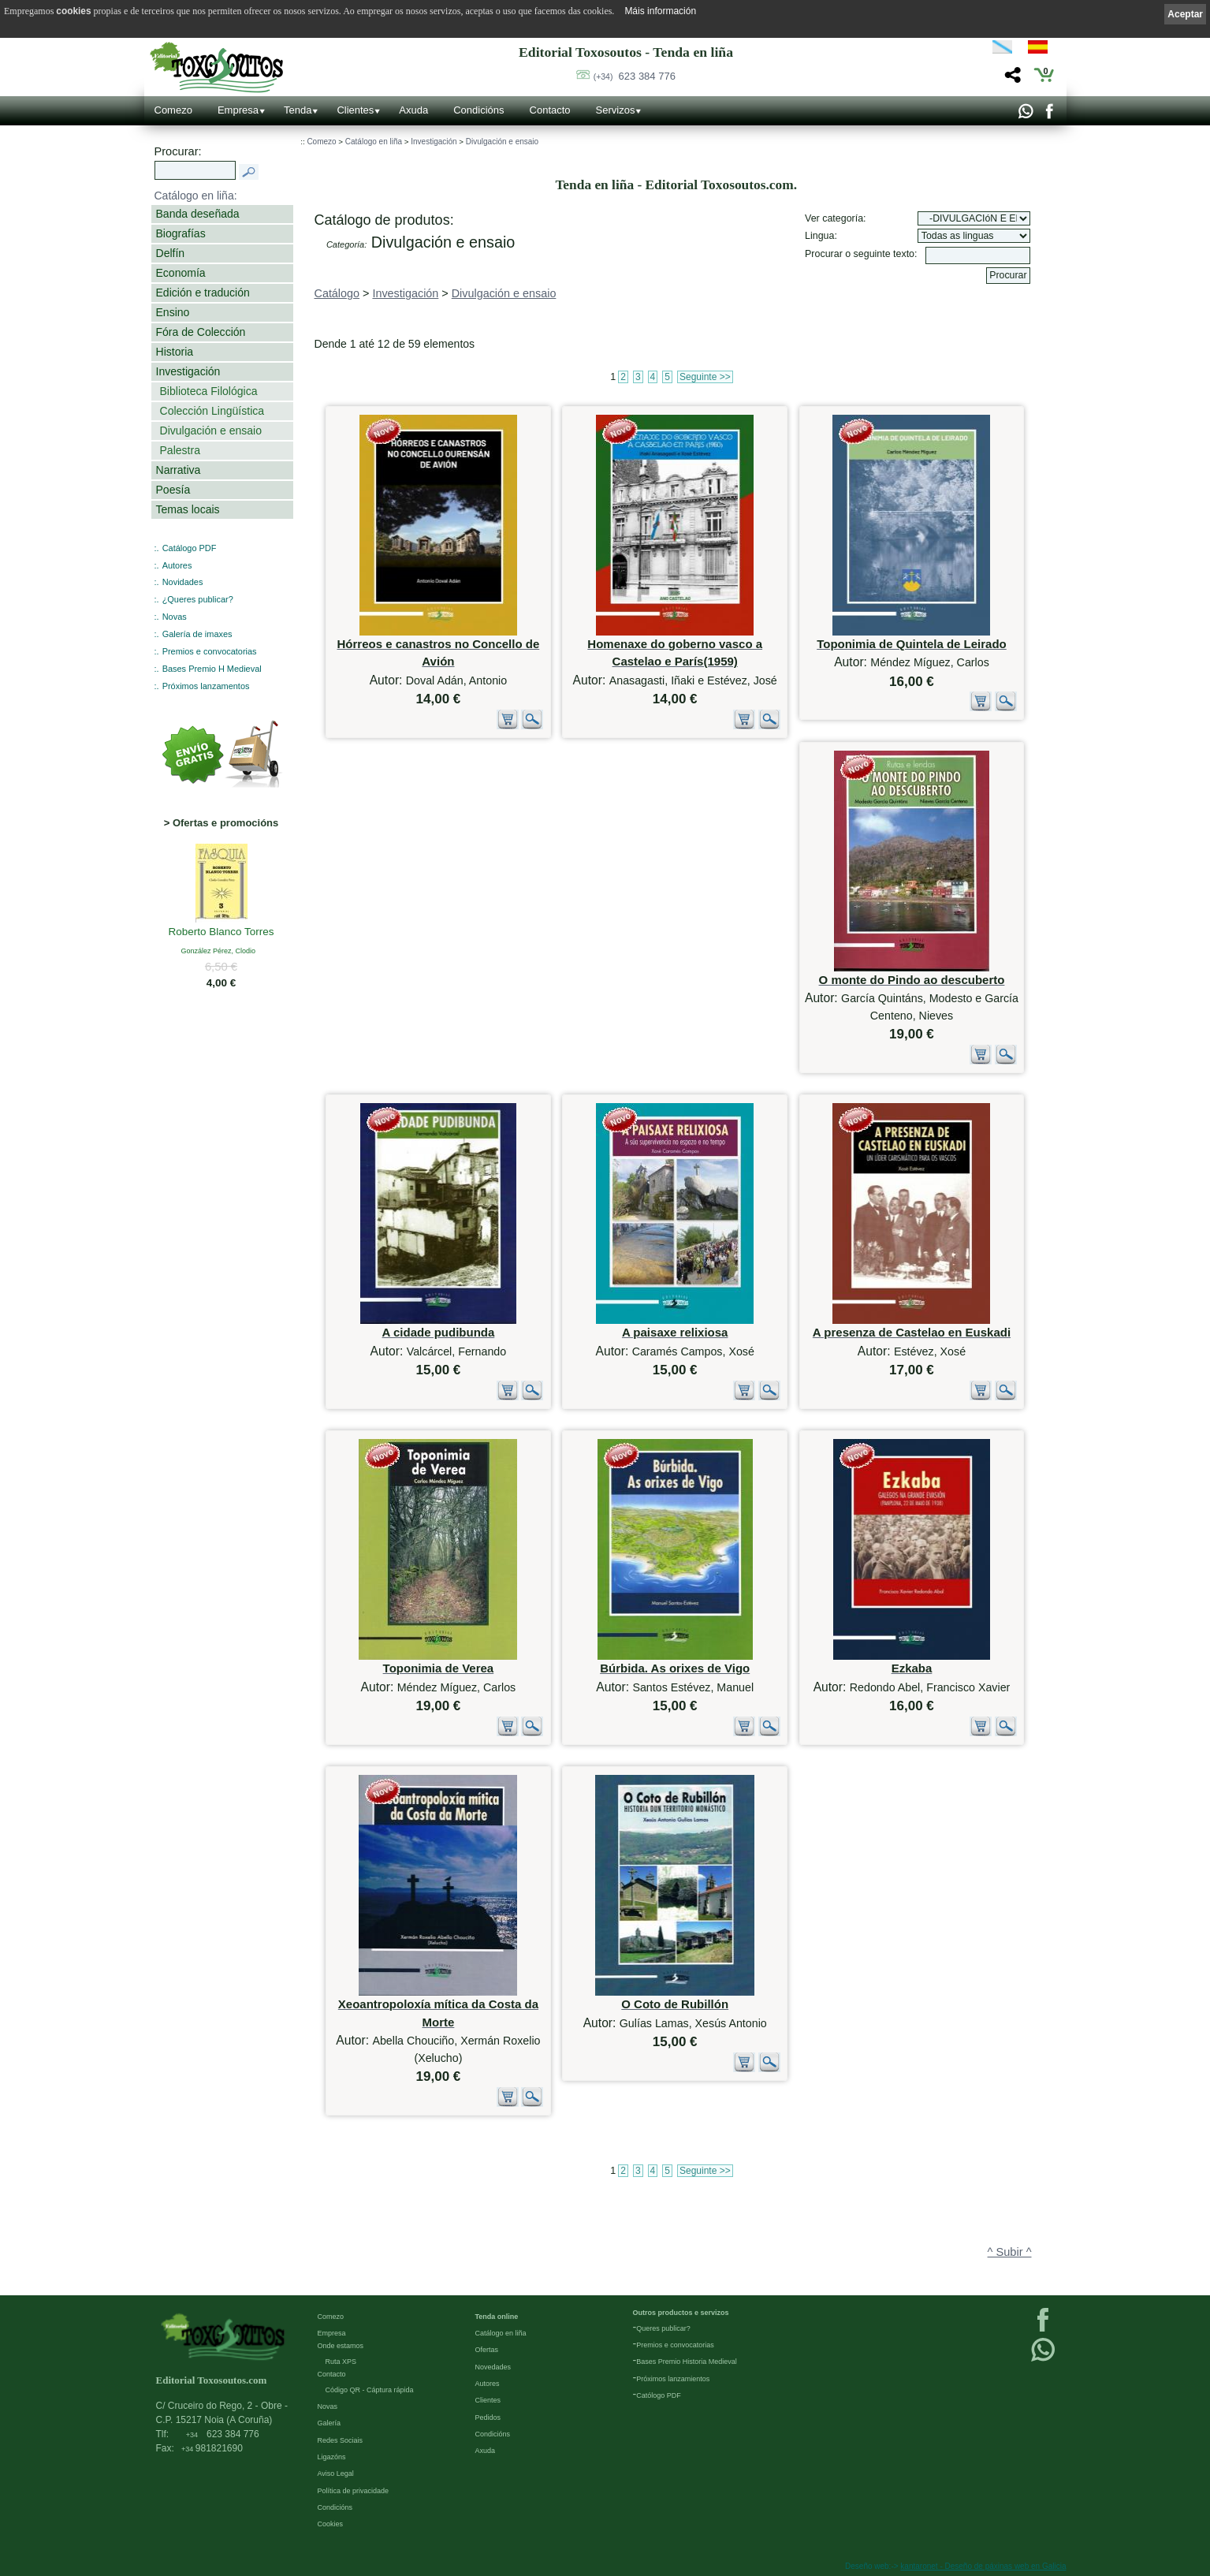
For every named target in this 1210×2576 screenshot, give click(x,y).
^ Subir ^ (1010, 2252)
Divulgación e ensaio (211, 430)
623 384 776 (635, 76)
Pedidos (488, 2417)
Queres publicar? (663, 2328)
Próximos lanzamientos (672, 2379)
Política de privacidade (353, 2491)
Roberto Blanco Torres (221, 933)
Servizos (615, 110)
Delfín (170, 253)
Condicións (478, 110)
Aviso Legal (336, 2473)
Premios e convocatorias (209, 651)
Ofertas (487, 2350)
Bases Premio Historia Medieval (686, 2361)
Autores (177, 565)
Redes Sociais (340, 2440)
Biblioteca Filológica (209, 391)
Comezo (173, 110)
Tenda (297, 110)
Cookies (331, 2524)
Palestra (180, 450)
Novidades (182, 582)
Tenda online (497, 2317)
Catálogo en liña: (196, 195)
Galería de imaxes (197, 634)
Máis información (660, 11)
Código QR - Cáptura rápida (370, 2390)
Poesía (173, 489)
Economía (181, 273)
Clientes (355, 110)
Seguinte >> (705, 376)
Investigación (188, 371)
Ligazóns (332, 2457)
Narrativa (178, 470)
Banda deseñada (198, 213)
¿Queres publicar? (197, 599)
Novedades (493, 2367)
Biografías (181, 233)
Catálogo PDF (189, 548)
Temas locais (188, 509)
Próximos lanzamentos (206, 686)
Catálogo (337, 293)
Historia (175, 351)
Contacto (550, 110)
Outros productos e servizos (681, 2313)
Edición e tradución (203, 292)
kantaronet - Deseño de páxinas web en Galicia (983, 2566)
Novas (174, 616)
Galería (329, 2423)
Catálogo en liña (373, 141)
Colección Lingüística (212, 410)
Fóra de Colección (201, 332)
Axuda (413, 110)
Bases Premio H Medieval (212, 668)
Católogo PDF (658, 2395)
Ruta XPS (341, 2361)
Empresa (238, 110)
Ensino (173, 312)
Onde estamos (341, 2346)
